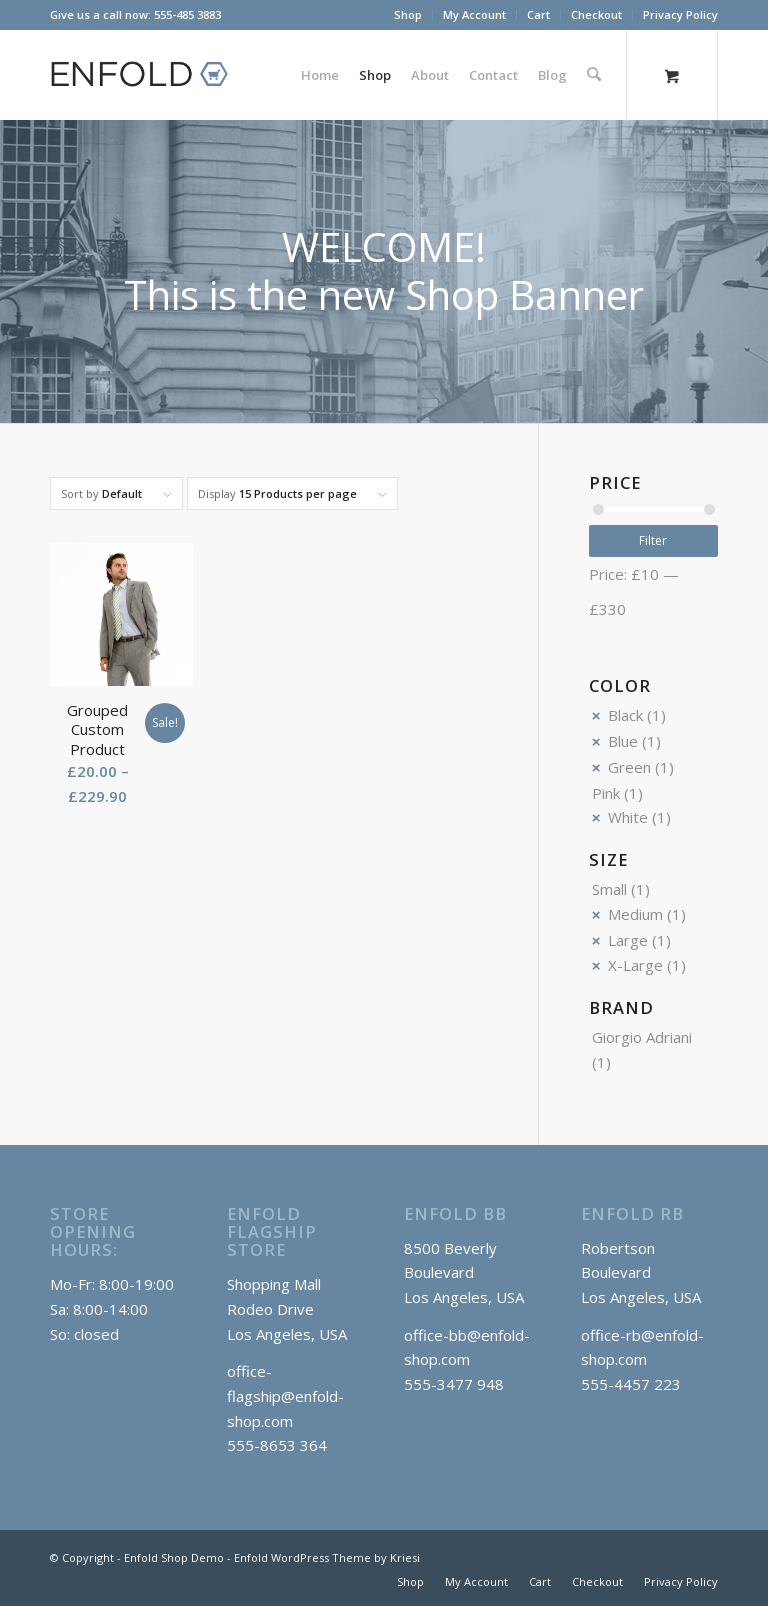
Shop (408, 14)
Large (628, 940)
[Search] (594, 75)
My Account (474, 14)
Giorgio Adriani (642, 1037)
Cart (538, 14)
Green (629, 767)
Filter (653, 540)
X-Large (635, 965)
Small (609, 889)
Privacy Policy (680, 14)
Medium (635, 914)
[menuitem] (408, 15)
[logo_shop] (148, 75)
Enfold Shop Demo (174, 1557)
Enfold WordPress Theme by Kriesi (327, 1557)
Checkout (596, 14)
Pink (606, 793)
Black (625, 715)
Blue (623, 741)
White (628, 817)
